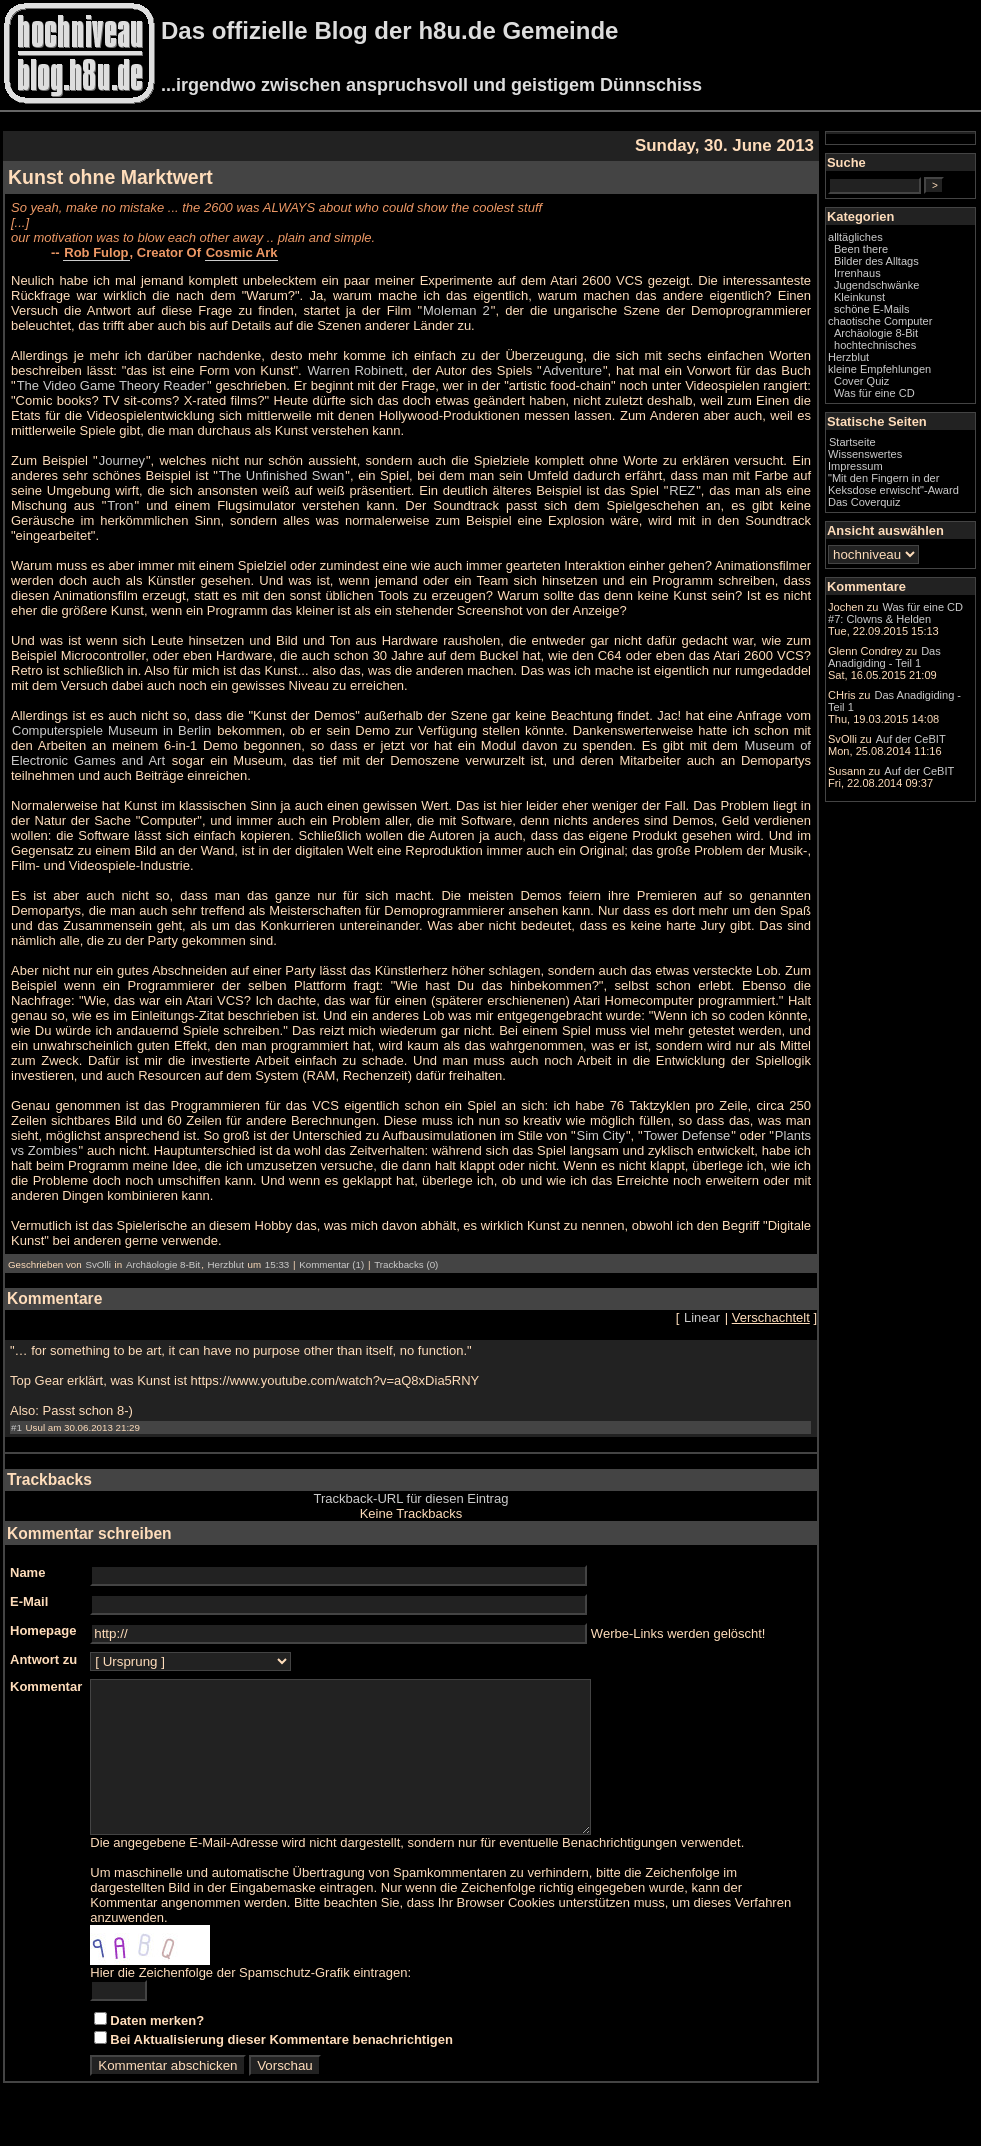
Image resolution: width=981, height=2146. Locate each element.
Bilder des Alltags (876, 261)
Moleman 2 (456, 310)
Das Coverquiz (864, 502)
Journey (122, 460)
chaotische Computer (880, 321)
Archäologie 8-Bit (163, 1264)
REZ (682, 490)
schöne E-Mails (872, 309)
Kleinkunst (859, 297)
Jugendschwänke (876, 285)
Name (27, 1572)
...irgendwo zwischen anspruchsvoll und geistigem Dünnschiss (431, 85)
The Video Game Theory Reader (111, 385)
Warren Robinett (355, 370)
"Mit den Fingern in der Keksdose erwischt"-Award (893, 484)
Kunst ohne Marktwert (110, 177)
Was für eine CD (874, 393)
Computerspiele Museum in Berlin (111, 730)
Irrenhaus (857, 273)
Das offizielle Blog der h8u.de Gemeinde (389, 30)
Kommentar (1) (331, 1264)
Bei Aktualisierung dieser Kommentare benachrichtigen (281, 2069)
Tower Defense (687, 1135)
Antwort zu (43, 1659)
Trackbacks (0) (406, 1264)
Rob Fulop (96, 252)
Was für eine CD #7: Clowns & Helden (895, 613)
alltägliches (855, 237)
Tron (120, 505)
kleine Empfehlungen (879, 369)
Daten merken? (157, 2050)
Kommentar (46, 1686)
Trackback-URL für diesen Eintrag (411, 1498)
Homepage (43, 1630)
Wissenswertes (865, 454)
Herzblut (226, 1264)
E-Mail (29, 1601)
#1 (16, 1427)
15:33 (277, 1264)
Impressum (855, 466)
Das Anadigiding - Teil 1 (884, 657)
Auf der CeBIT (911, 739)
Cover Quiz (861, 381)
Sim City (601, 1135)
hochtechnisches (875, 345)
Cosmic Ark (242, 252)
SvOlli (97, 1264)
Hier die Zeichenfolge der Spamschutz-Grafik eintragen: (250, 2002)
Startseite (852, 442)
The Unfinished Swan (282, 475)
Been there (861, 249)
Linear (702, 1317)
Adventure (572, 370)
